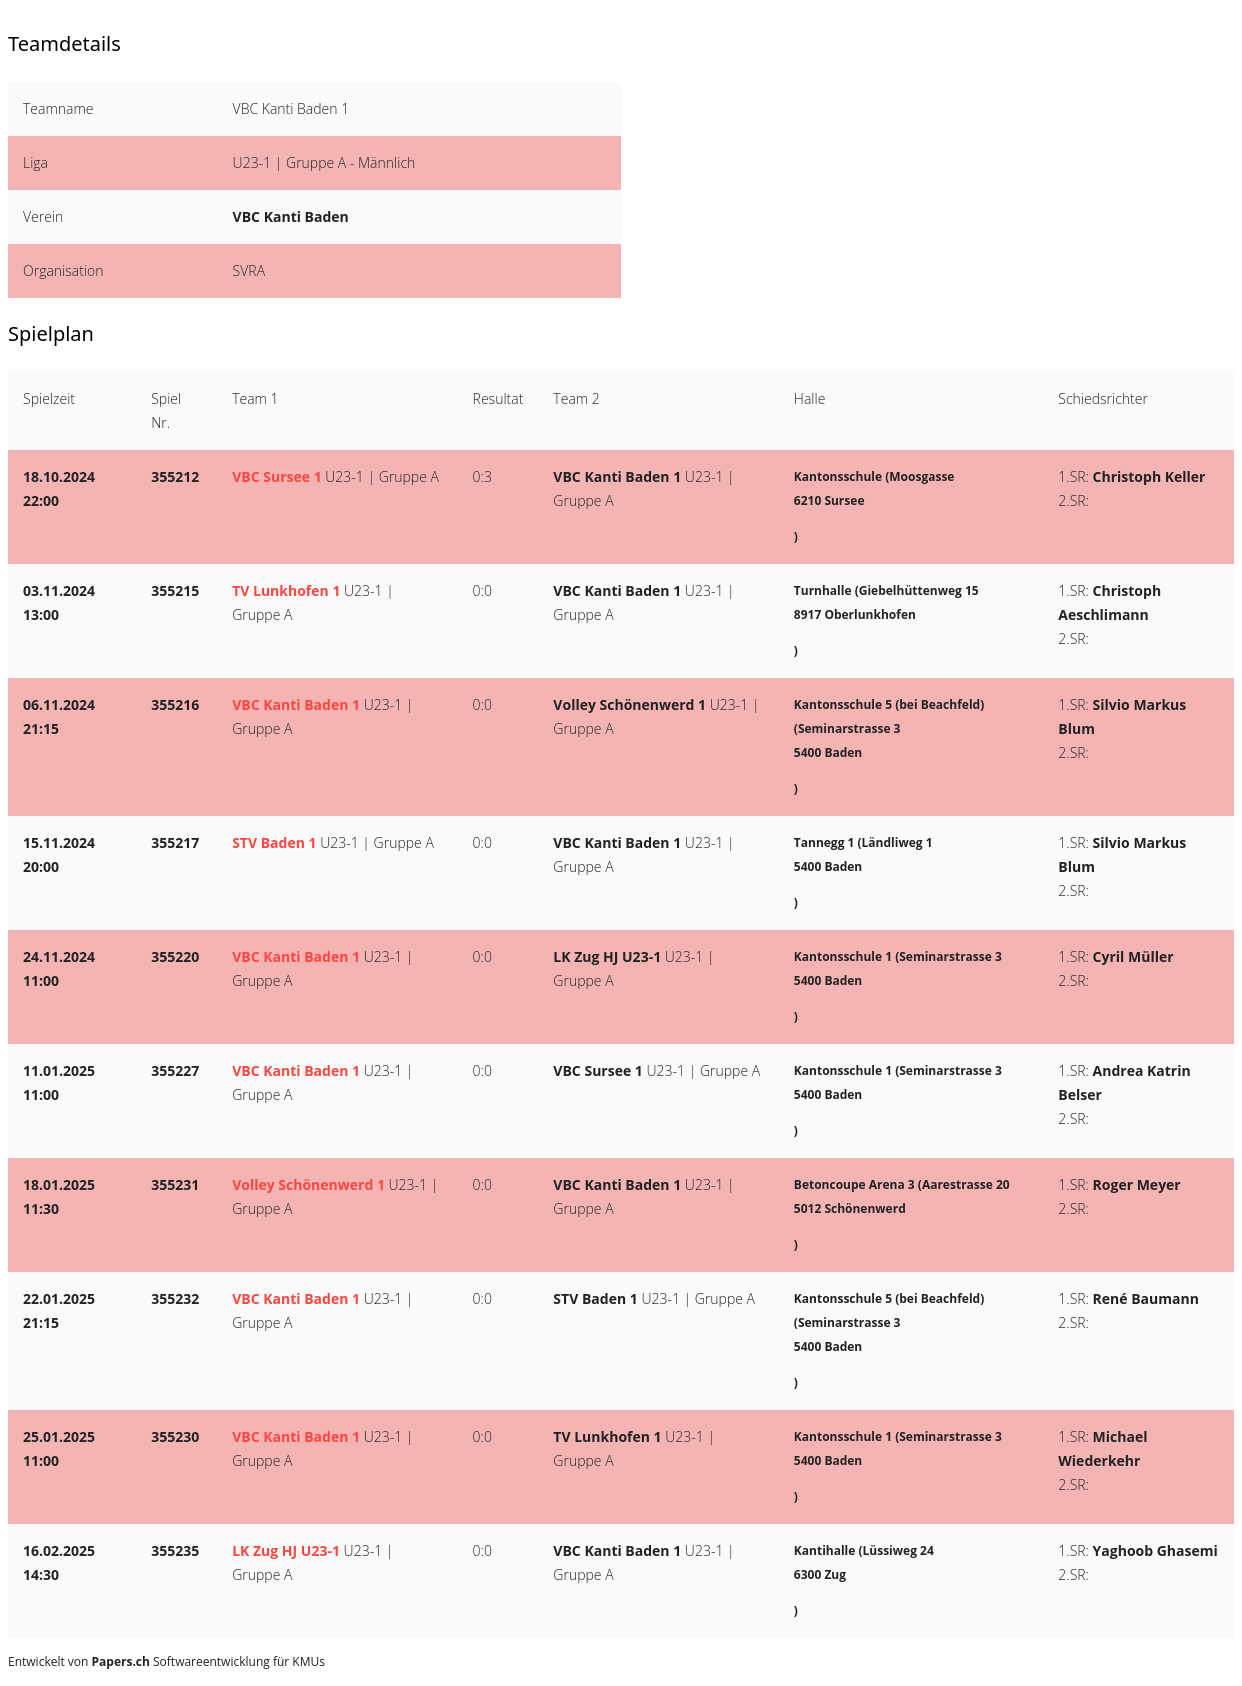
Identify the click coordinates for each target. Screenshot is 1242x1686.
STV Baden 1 (274, 842)
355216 (175, 704)
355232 (175, 1298)
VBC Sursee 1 (276, 476)
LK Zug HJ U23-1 (607, 956)
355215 (175, 590)
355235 (175, 1550)
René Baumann (1146, 1298)
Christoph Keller (1149, 476)
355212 (175, 476)
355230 (175, 1436)
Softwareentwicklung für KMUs (208, 1661)
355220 (175, 956)
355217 (175, 842)
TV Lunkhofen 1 (286, 590)
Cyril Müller (1133, 956)
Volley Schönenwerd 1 (629, 704)
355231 (175, 1184)
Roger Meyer (1137, 1184)
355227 (175, 1070)
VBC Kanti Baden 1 (617, 476)
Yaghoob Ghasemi (1155, 1550)
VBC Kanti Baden (291, 216)
